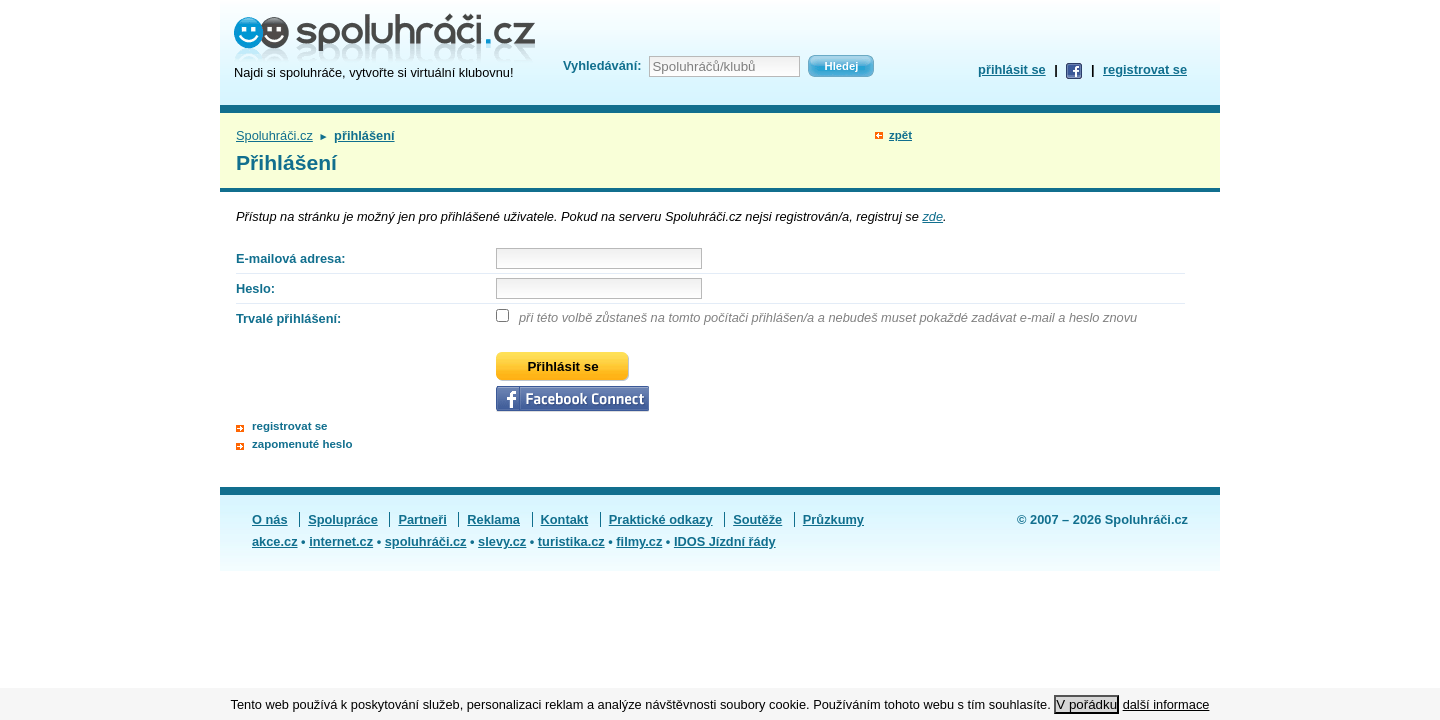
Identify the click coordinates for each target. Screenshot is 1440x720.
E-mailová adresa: (291, 258)
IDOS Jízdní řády (725, 541)
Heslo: (255, 288)
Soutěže (757, 519)
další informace (1166, 704)
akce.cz (275, 541)
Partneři (422, 519)
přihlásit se (1012, 69)
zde (932, 216)
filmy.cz (639, 541)
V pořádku (1086, 704)
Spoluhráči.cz (274, 135)
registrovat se (1145, 69)
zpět (900, 135)
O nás (270, 519)
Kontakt (565, 519)
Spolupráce (343, 519)
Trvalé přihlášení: (288, 318)
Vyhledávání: (602, 65)
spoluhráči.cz (426, 541)
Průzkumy (833, 519)
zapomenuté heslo (302, 444)
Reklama (493, 519)
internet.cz (341, 541)
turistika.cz (571, 541)
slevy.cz (502, 541)
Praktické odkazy (661, 519)
